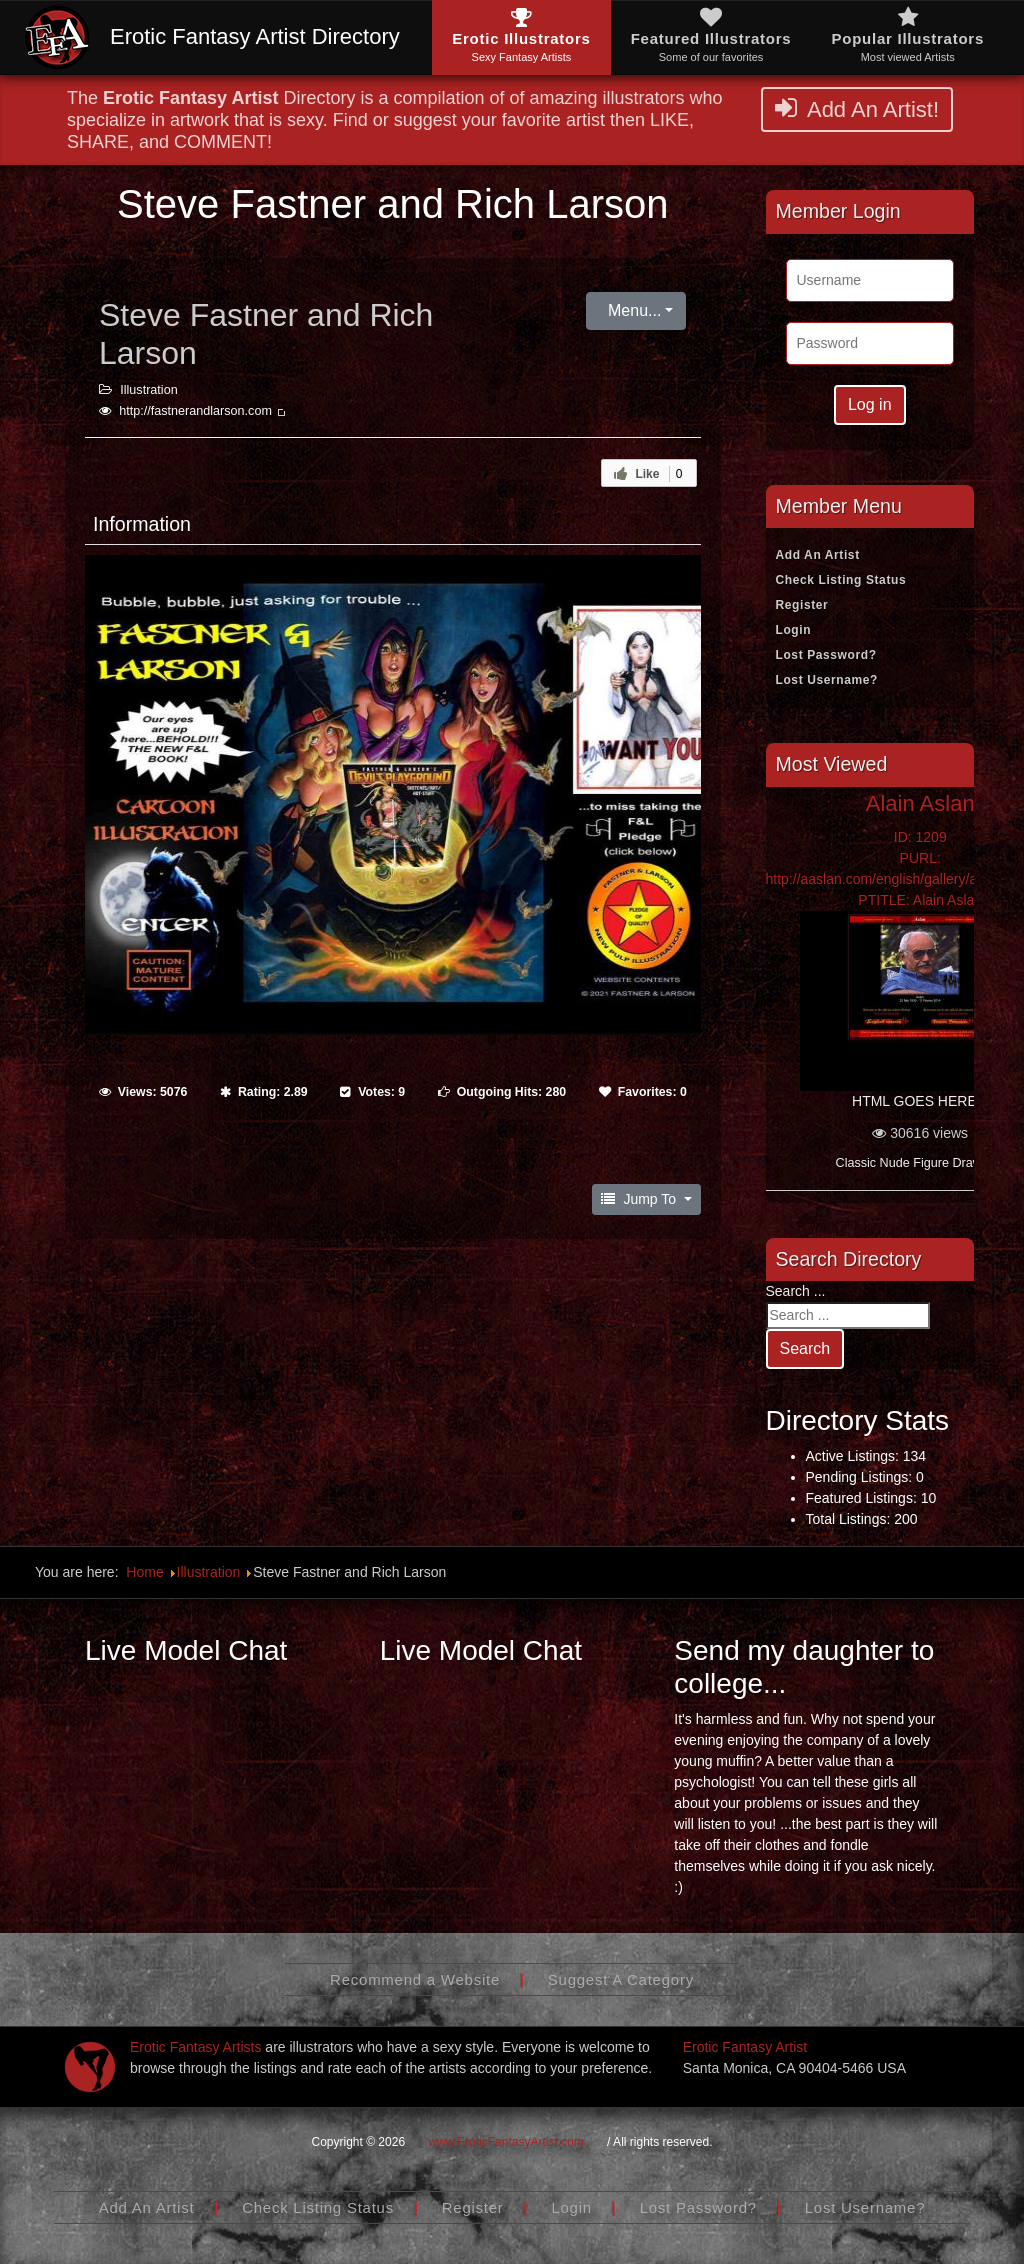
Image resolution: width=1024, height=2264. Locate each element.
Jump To (640, 1199)
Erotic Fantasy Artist (745, 2047)
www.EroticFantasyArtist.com (505, 2142)
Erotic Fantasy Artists (195, 2047)
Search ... (796, 1291)
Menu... (633, 310)
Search (805, 1348)
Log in (870, 404)
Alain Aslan (920, 803)
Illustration (148, 390)
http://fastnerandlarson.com (203, 411)
